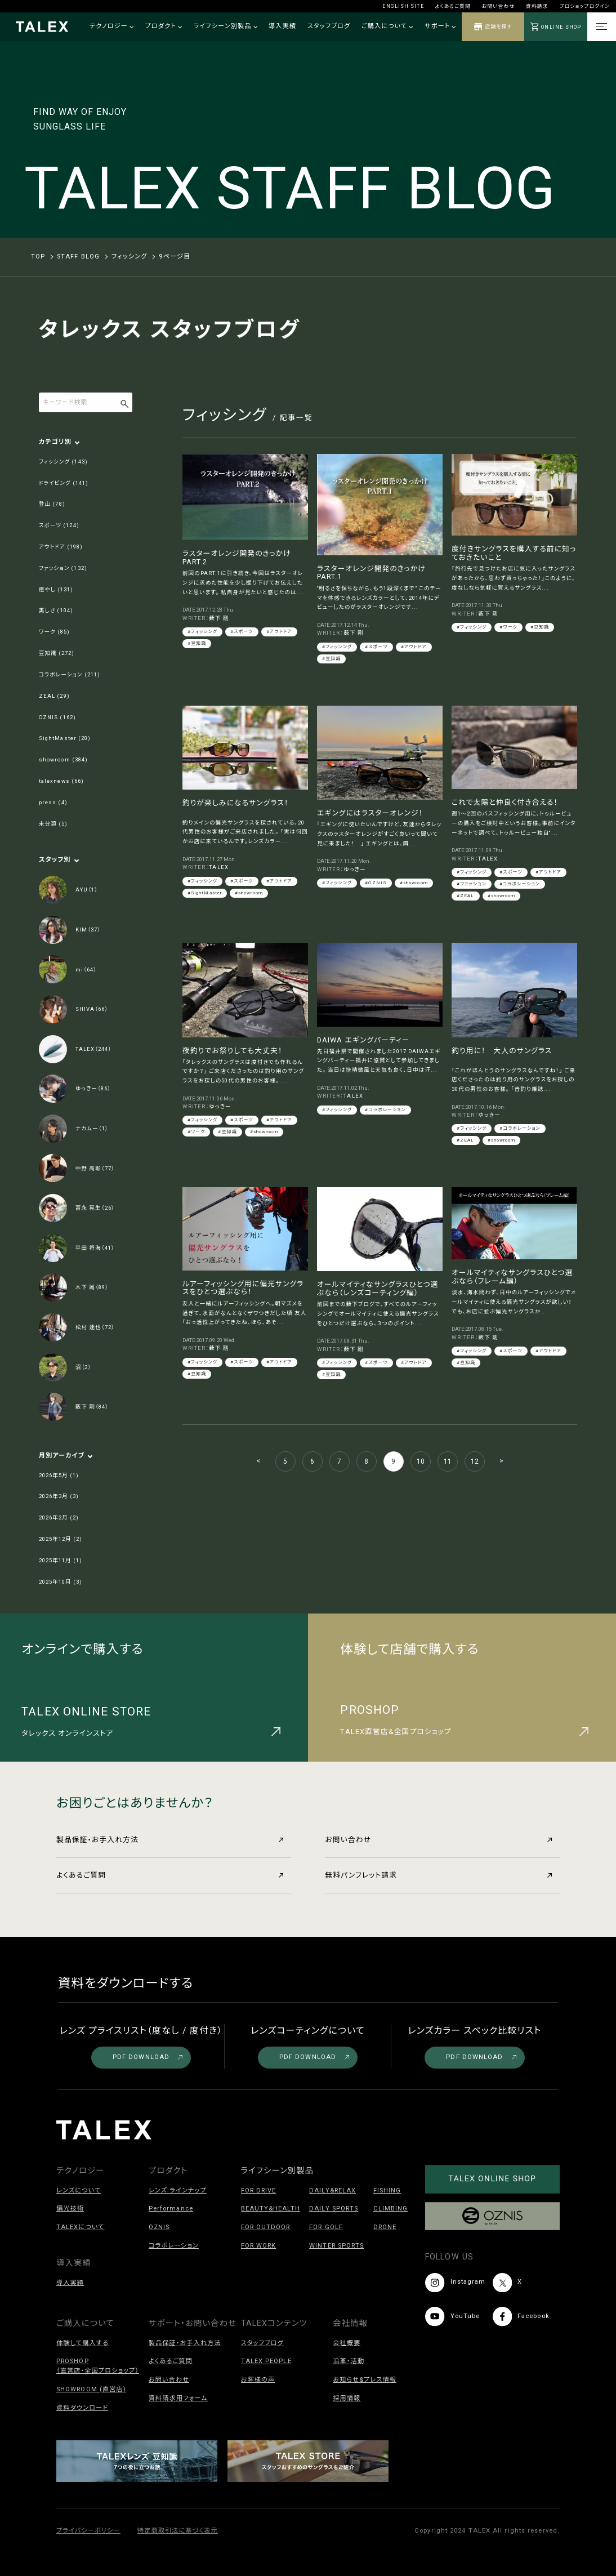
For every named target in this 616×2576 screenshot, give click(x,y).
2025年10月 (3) (60, 1582)
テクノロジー (111, 26)
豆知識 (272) (57, 653)
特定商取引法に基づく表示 (177, 2530)
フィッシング (129, 256)
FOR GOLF (326, 2227)
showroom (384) (63, 759)
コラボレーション (174, 2245)
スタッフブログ (328, 26)
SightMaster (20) (65, 738)
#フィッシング (202, 631)
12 (475, 1461)
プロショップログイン (585, 6)
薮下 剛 (219, 618)
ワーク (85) (54, 632)
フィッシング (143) (63, 461)
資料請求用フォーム (178, 2398)
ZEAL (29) (54, 696)
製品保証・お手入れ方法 (169, 1839)
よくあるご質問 (453, 6)
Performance (171, 2208)
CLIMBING (390, 2208)
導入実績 (282, 26)
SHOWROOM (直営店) (91, 2389)
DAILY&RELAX (332, 2190)
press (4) (53, 802)
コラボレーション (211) (69, 674)
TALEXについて (80, 2227)
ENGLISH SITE (402, 6)
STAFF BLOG (78, 256)
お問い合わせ (498, 6)
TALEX (218, 867)
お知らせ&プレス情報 (364, 2379)
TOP (38, 256)
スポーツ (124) (59, 525)
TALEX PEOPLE (266, 2361)
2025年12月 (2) (60, 1539)
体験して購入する (82, 2343)
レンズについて (78, 2190)
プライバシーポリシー (88, 2530)
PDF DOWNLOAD (147, 2057)
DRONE (384, 2227)
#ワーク (508, 627)
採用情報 (346, 2398)
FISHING (387, 2190)
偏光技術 (70, 2208)
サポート (440, 26)
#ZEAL (465, 895)
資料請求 (537, 6)
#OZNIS (376, 882)
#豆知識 (197, 643)
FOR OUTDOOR (266, 2227)
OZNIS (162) (57, 717)
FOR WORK (258, 2245)
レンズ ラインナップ (178, 2190)
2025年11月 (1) (60, 1560)
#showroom (249, 892)
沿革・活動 (348, 2361)
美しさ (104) (56, 610)
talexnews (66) (61, 781)
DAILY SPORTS (333, 2208)
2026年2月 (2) (59, 1517)
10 (421, 1461)
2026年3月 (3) (59, 1496)
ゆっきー (354, 869)
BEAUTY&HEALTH (270, 2208)
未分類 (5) (53, 824)
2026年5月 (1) (59, 1475)
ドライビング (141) (63, 483)
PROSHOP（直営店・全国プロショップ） (97, 2365)
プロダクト (163, 26)
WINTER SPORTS (336, 2245)
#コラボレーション (519, 883)
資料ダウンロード (82, 2408)
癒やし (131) (56, 589)
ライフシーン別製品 (225, 26)
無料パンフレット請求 (438, 1875)
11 (448, 1461)
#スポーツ (241, 631)
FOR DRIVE (258, 2190)
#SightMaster (205, 892)
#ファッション (471, 883)
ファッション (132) (63, 568)
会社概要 (346, 2343)
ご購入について (387, 26)
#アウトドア (279, 631)
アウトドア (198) (61, 546)
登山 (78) (52, 504)
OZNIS (159, 2227)
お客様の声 (258, 2379)
